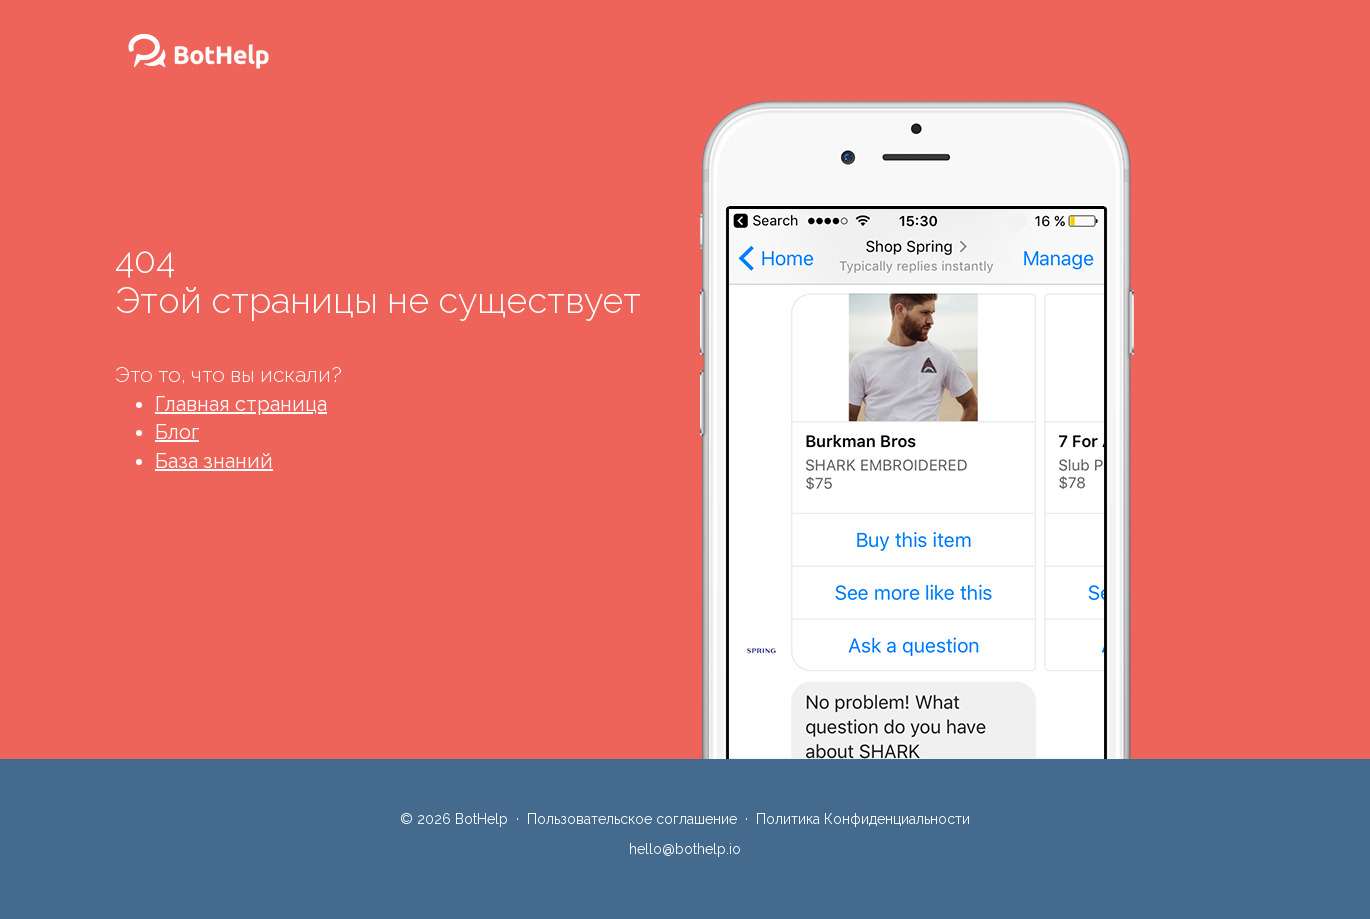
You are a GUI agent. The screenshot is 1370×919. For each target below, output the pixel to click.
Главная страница (241, 404)
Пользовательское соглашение (632, 819)
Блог (177, 432)
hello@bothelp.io (685, 849)
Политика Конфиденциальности (863, 819)
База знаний (214, 461)
